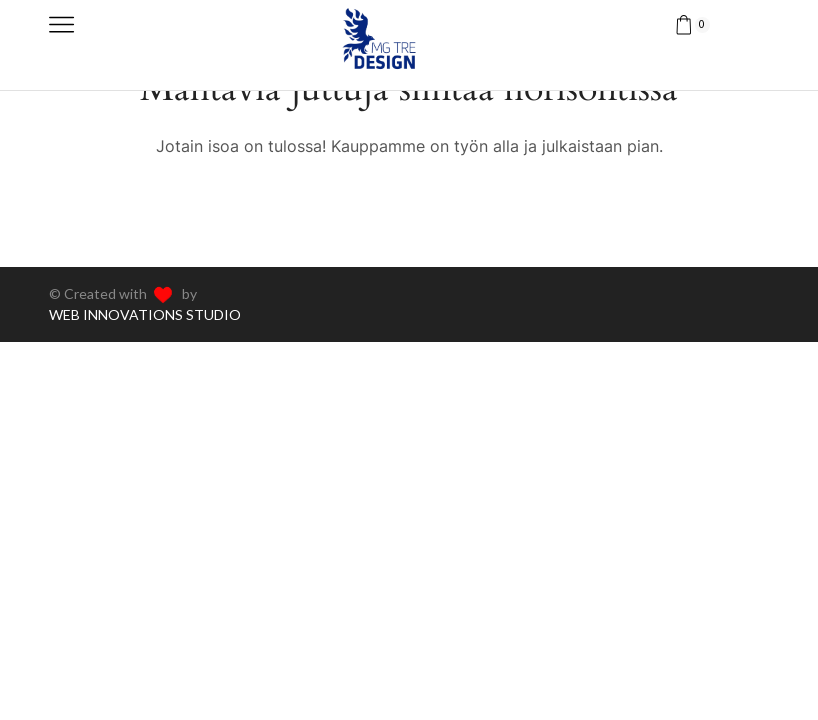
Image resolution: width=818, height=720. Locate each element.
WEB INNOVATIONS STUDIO (145, 314)
